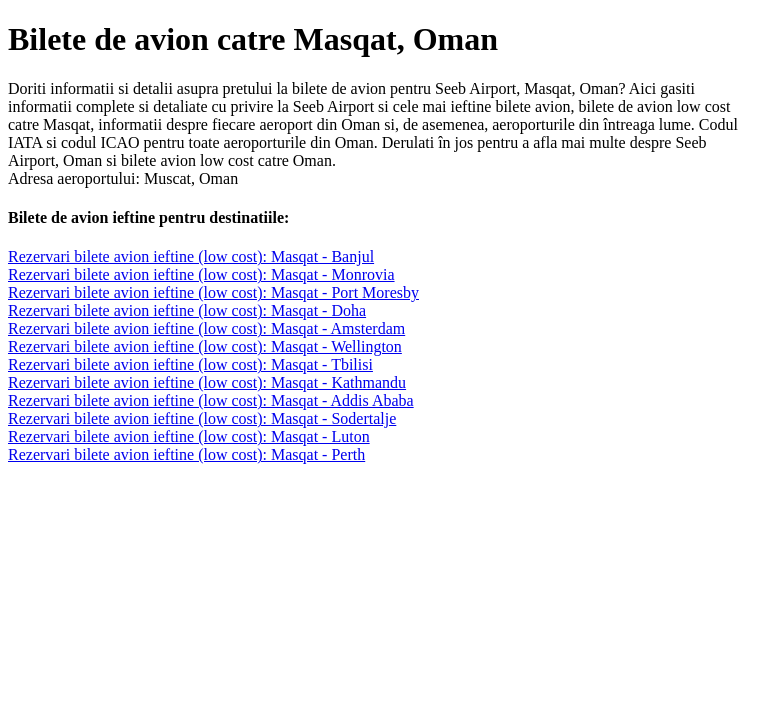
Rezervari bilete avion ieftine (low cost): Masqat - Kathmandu (207, 382)
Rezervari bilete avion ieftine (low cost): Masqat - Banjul (191, 256)
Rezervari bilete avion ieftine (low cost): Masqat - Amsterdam (206, 328)
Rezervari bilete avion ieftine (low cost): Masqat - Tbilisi (190, 364)
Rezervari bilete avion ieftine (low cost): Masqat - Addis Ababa (211, 400)
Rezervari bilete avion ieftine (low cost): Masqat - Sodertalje (202, 418)
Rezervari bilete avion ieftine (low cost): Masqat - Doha (187, 310)
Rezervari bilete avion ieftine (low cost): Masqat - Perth (186, 454)
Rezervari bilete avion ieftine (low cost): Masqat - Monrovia (201, 274)
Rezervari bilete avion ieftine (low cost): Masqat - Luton (189, 436)
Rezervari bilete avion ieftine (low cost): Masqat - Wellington (205, 346)
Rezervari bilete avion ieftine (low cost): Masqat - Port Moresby (213, 292)
